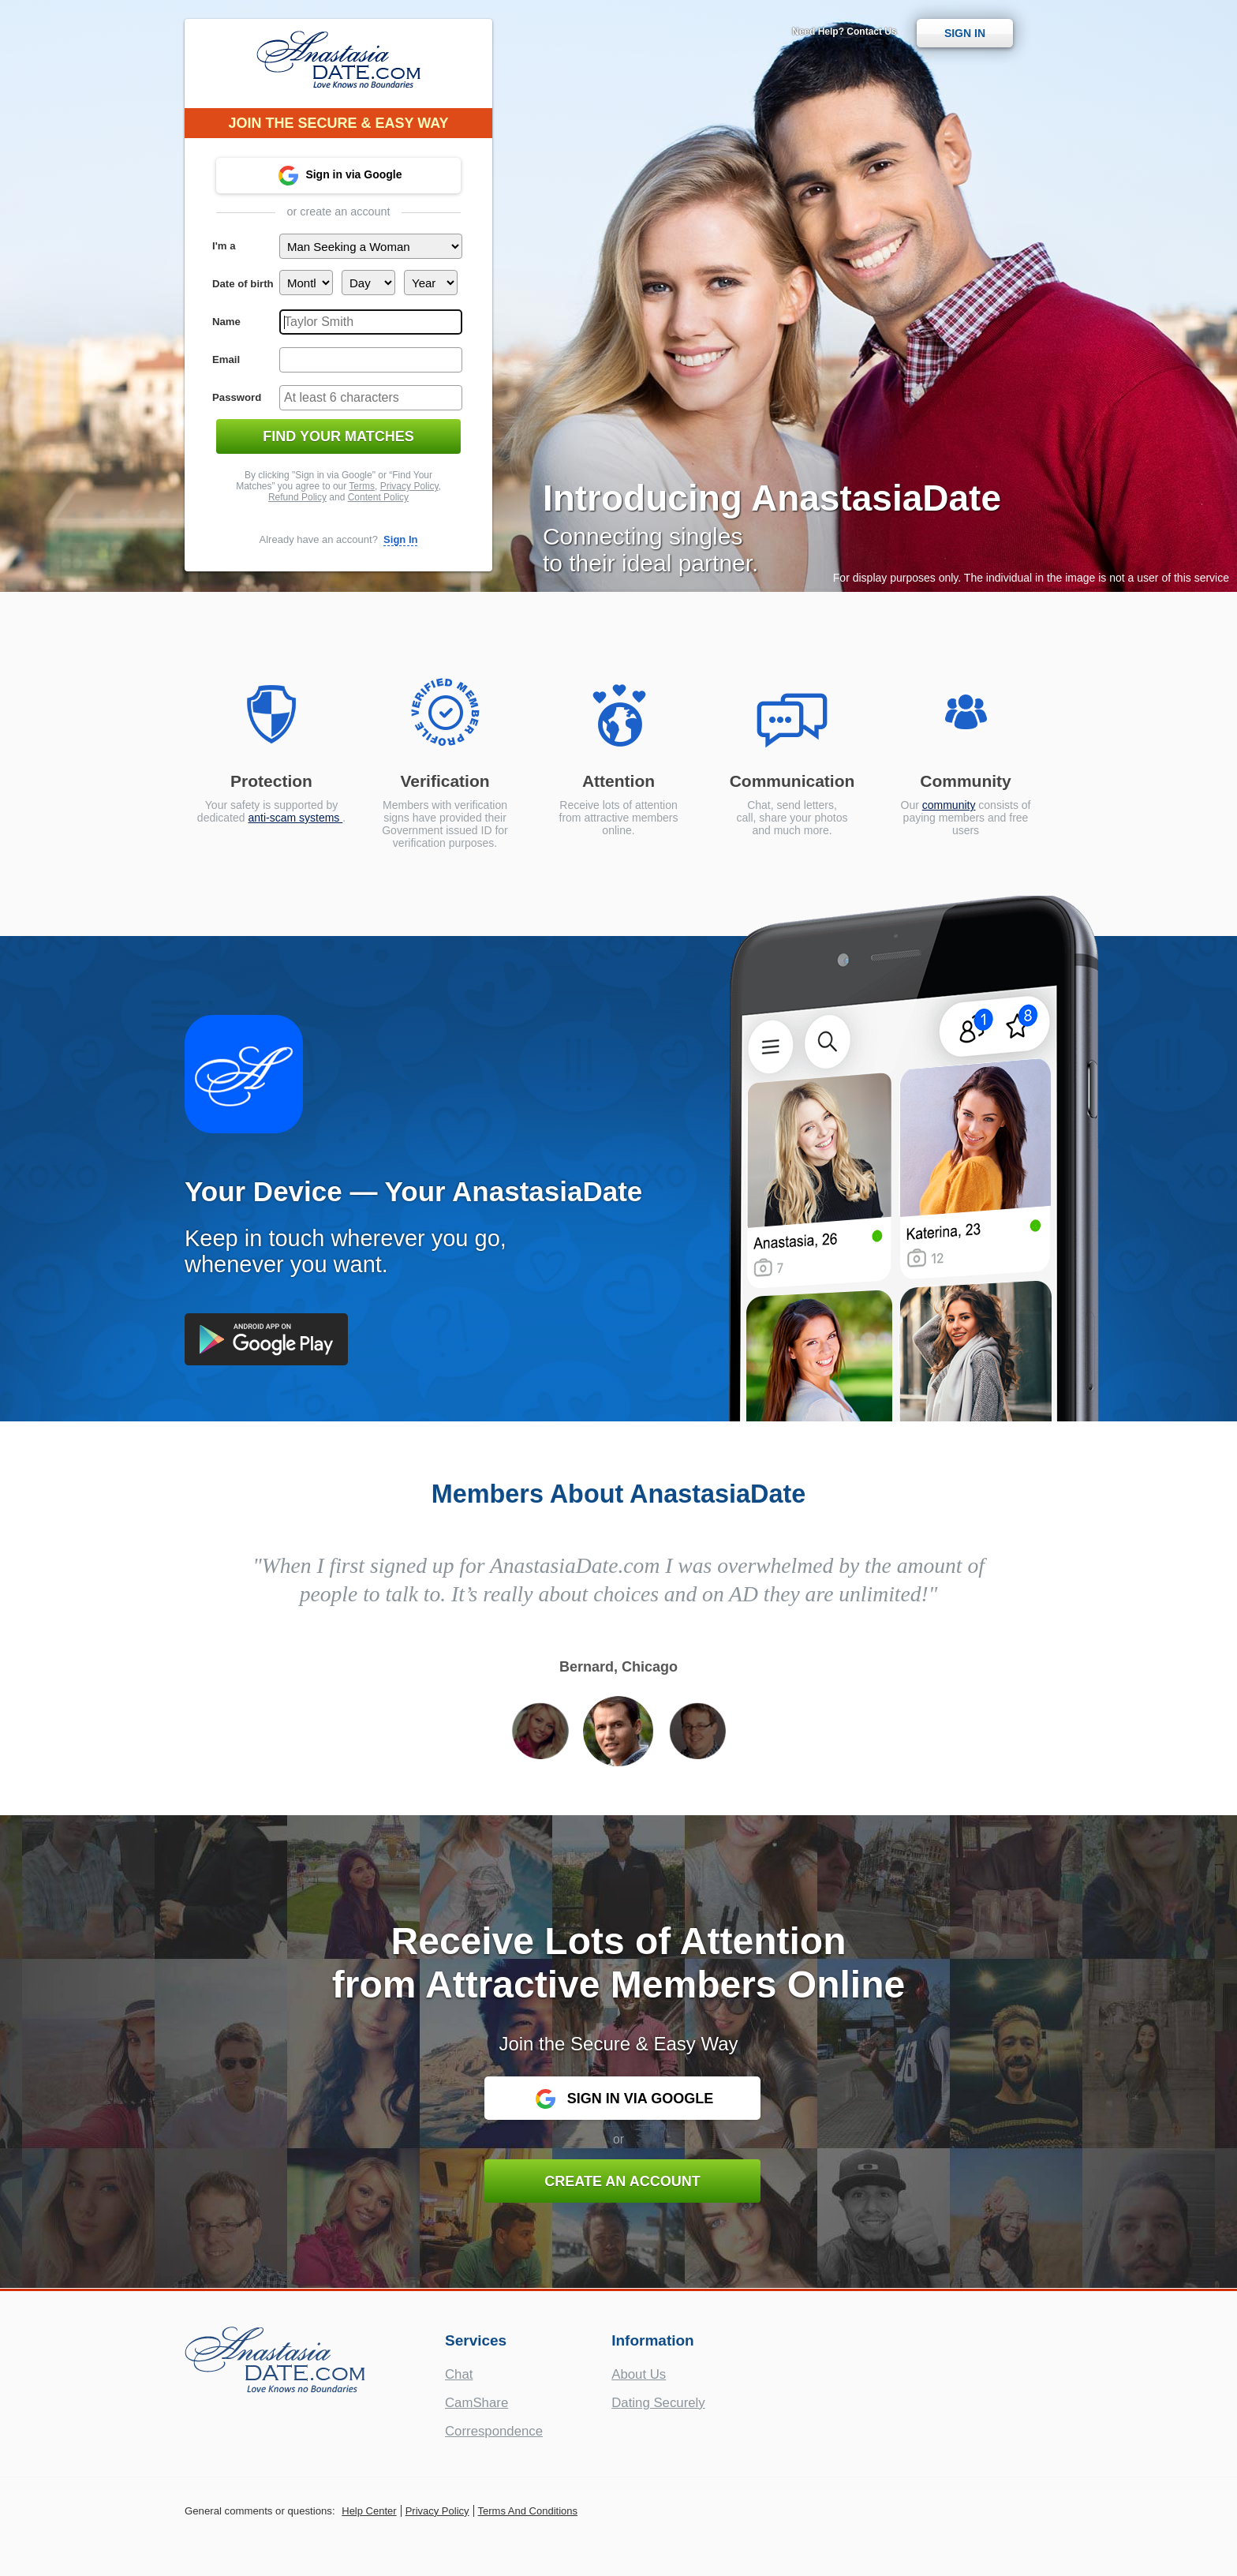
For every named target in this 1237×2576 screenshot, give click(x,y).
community (949, 805)
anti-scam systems (295, 817)
